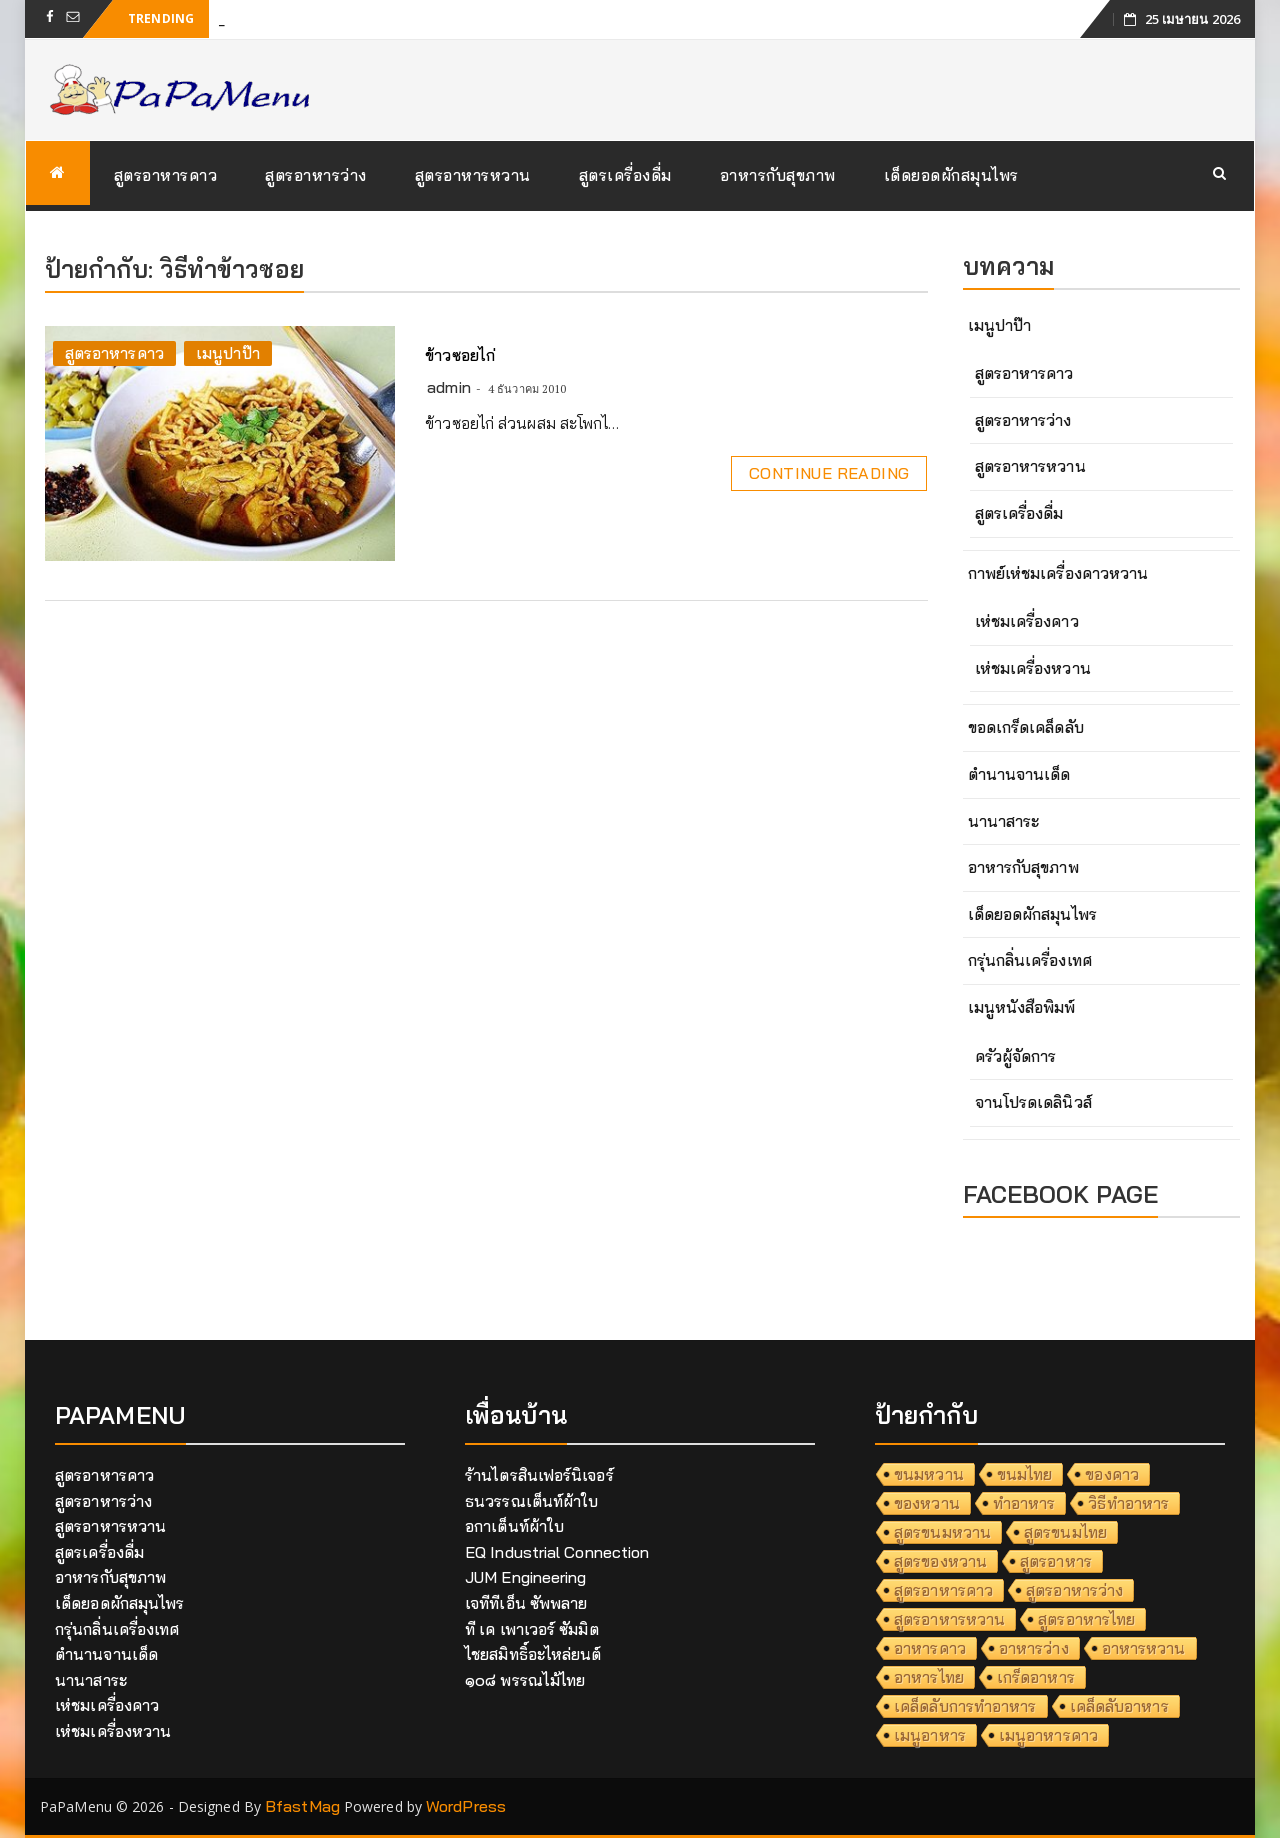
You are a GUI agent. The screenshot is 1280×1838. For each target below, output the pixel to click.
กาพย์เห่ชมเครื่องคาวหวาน (1058, 573)
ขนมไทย (1025, 1474)
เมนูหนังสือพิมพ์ (1022, 1007)
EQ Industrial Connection (557, 1552)
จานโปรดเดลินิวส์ (1033, 1102)
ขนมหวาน (929, 1474)
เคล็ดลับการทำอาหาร (965, 1706)
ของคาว (1112, 1474)
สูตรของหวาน (940, 1561)
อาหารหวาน (1144, 1648)
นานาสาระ (1004, 821)
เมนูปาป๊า (228, 353)
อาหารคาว (930, 1648)
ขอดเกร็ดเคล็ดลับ (1026, 727)
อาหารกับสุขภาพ (778, 175)
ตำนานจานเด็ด (1019, 774)
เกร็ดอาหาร (1036, 1677)
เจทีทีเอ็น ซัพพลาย (526, 1603)
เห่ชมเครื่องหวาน (1033, 668)
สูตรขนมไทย (1065, 1532)
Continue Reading (829, 473)
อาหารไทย (929, 1677)
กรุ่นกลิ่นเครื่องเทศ (1030, 960)
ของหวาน (927, 1503)
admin (449, 387)
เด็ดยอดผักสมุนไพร (951, 175)
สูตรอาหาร (1056, 1561)
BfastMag (302, 1806)
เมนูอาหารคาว (1048, 1735)
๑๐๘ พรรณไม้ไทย (525, 1680)
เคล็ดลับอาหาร (1119, 1706)
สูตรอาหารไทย (1086, 1619)
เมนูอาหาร (930, 1735)
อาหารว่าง (1034, 1648)
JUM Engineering (526, 1577)
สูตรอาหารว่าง (316, 175)
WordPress (466, 1806)
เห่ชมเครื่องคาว (1027, 621)
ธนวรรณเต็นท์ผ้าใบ (531, 1501)
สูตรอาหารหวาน (473, 175)
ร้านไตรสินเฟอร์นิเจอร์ (539, 1475)
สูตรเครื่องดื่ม (625, 175)
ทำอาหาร (1024, 1503)
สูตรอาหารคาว (166, 175)
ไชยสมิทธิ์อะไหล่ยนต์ (533, 1654)
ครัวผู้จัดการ (1016, 1056)
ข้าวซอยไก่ (460, 355)
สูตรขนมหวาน (942, 1532)
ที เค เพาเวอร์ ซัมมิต (532, 1629)
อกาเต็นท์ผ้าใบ (514, 1526)
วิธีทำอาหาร (1128, 1503)
